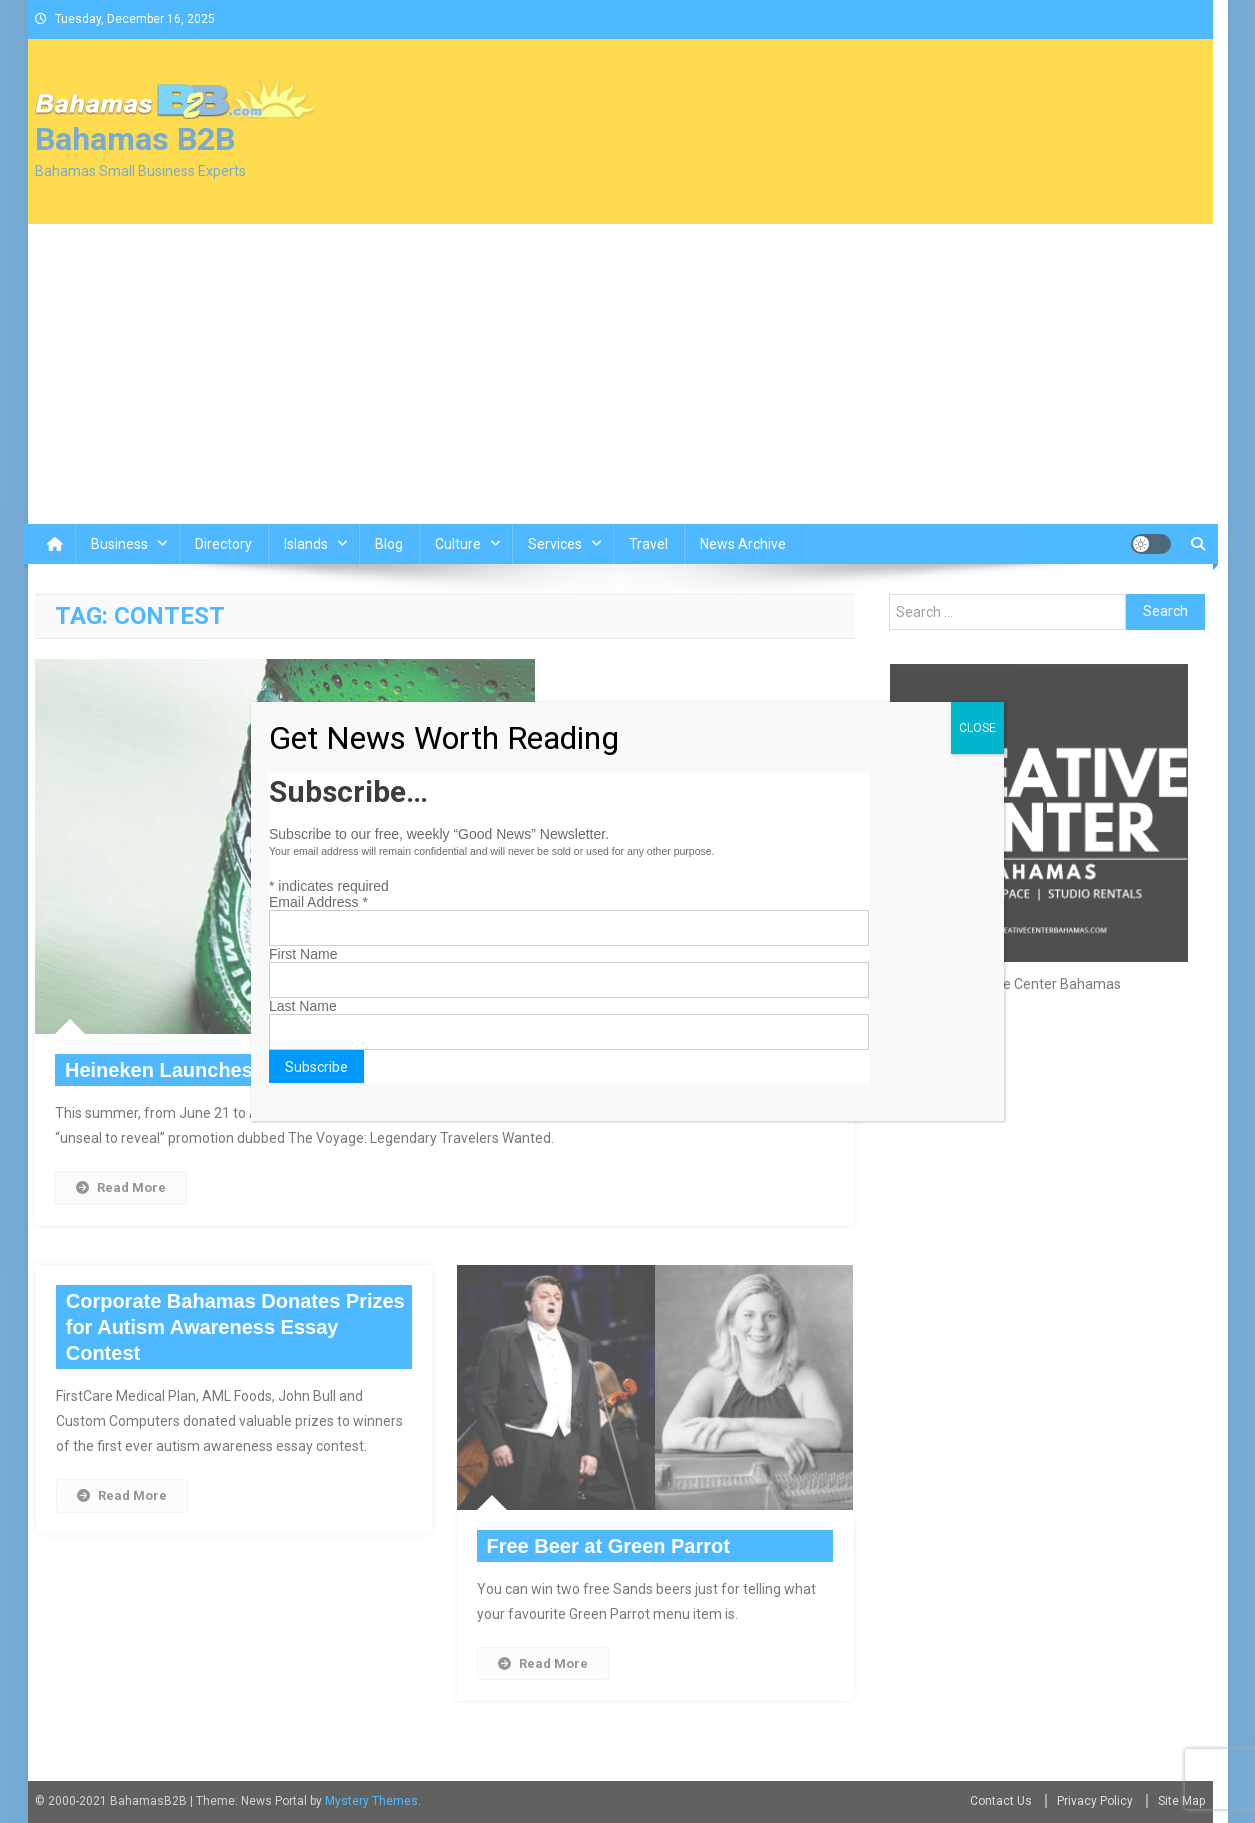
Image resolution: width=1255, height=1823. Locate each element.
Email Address (318, 902)
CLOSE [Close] (977, 728)
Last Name (303, 1006)
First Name (303, 954)
